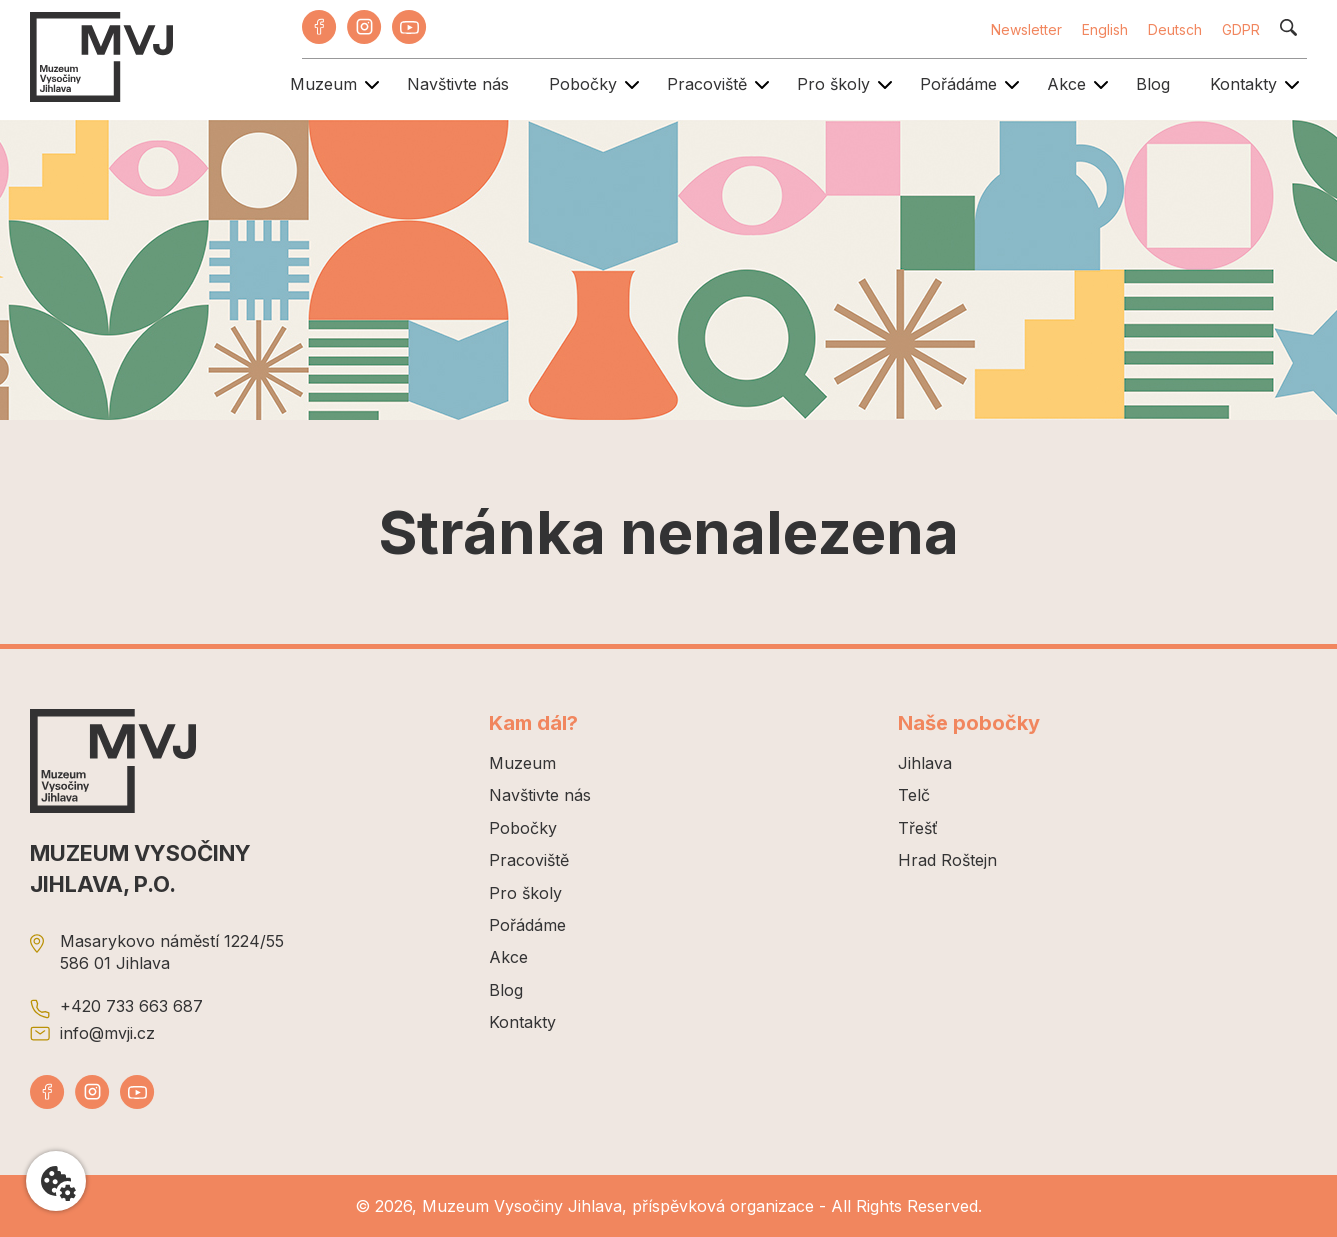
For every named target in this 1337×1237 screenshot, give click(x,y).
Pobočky (583, 84)
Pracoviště (707, 84)
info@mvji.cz (107, 1033)
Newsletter (1026, 29)
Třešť (918, 828)
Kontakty (1243, 84)
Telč (914, 795)
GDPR (1241, 29)
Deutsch (1175, 29)
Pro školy (833, 84)
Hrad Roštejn (947, 860)
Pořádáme (958, 84)
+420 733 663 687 (131, 1006)
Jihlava (925, 763)
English (1105, 29)
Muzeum (323, 84)
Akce (1066, 84)
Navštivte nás (458, 84)
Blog (1153, 84)
